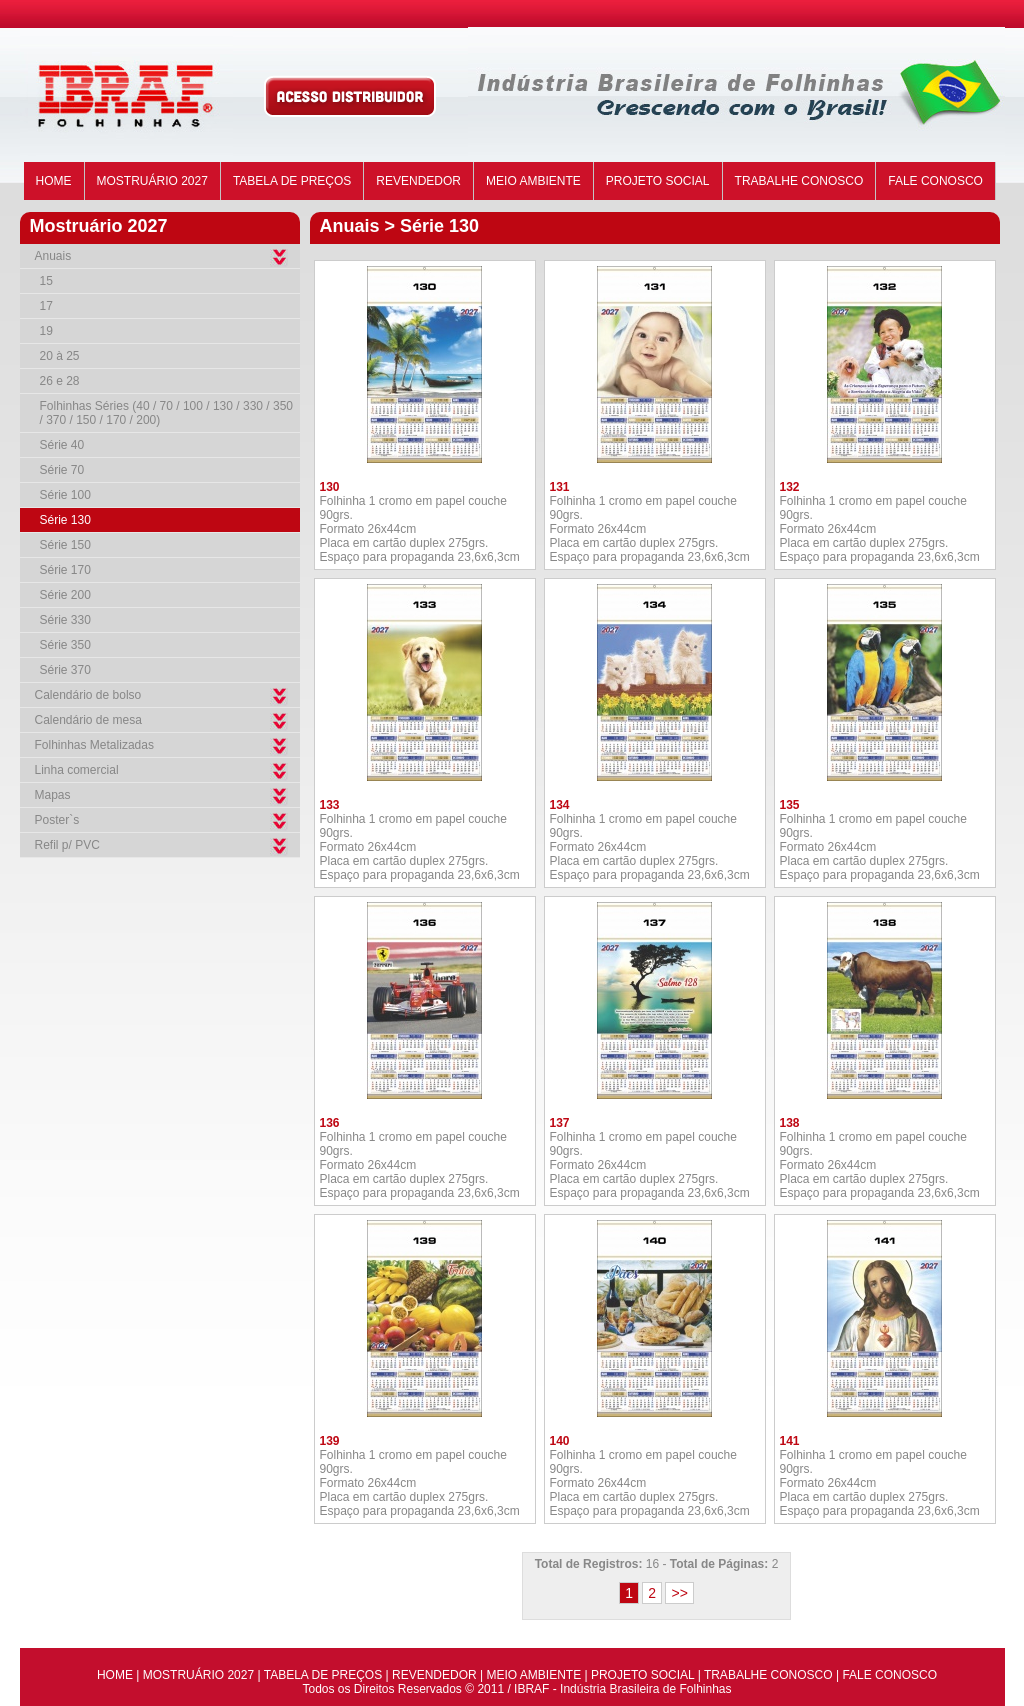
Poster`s (57, 820)
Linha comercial (77, 770)
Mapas (53, 795)
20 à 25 (60, 356)
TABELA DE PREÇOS (292, 181)
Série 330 (65, 620)
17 (46, 306)
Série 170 (65, 570)
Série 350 (65, 645)
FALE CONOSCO (935, 181)
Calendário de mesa (88, 720)
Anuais (53, 256)
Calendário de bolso (88, 695)
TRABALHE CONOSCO (799, 181)
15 (46, 281)
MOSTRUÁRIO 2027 (152, 181)
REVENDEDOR (418, 181)
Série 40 (62, 445)
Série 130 (65, 520)
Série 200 (65, 595)
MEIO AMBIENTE (533, 181)
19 (46, 331)
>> (679, 1593)
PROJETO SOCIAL (658, 181)
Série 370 (65, 670)
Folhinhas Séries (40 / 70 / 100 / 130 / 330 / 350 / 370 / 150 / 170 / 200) (167, 413)
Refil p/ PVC (67, 845)
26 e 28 (60, 381)
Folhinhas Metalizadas (94, 745)
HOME (54, 181)
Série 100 (65, 495)
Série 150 (65, 545)
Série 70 (62, 470)
